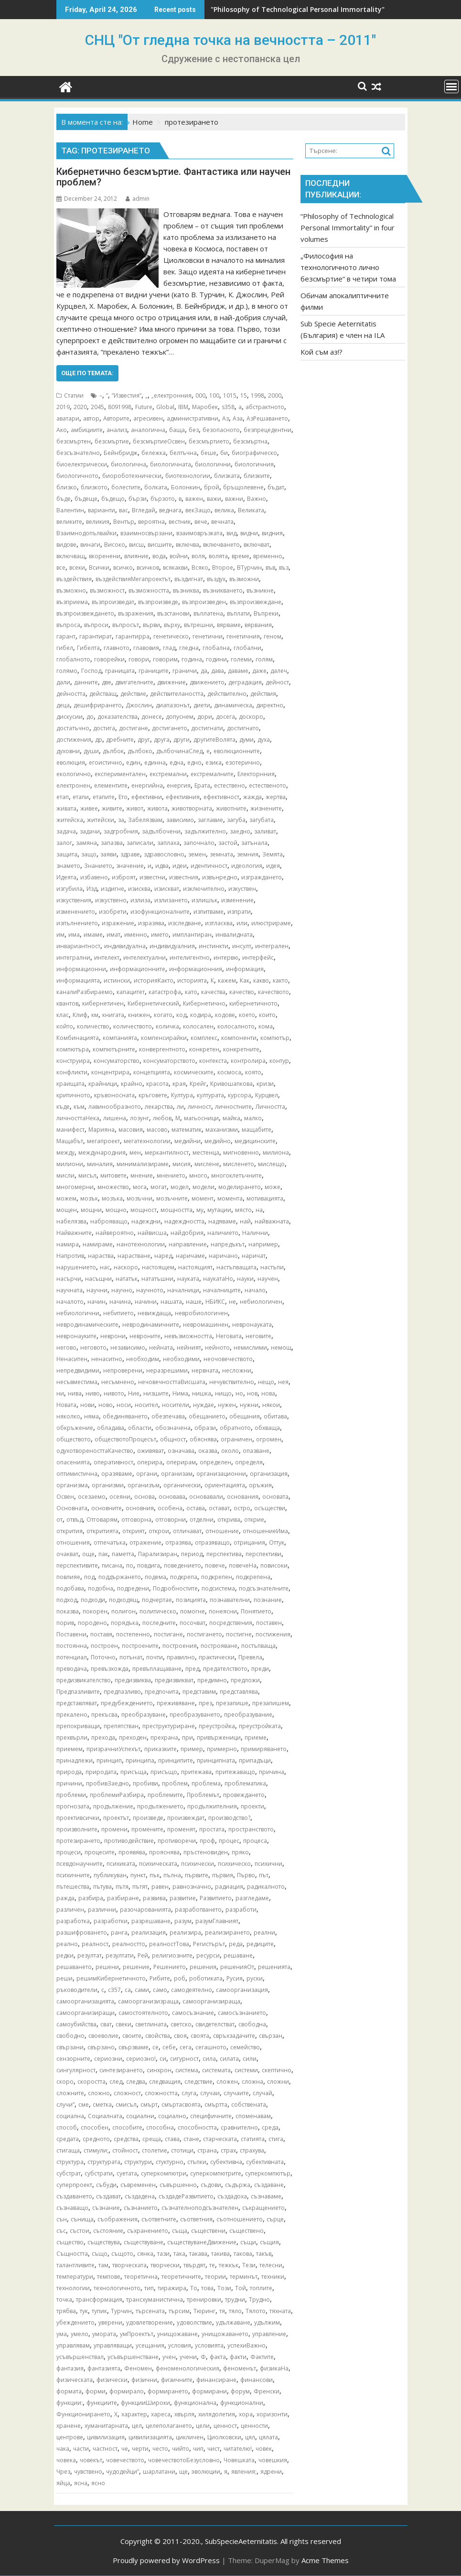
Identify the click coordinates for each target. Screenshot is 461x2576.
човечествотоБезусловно (184, 2460)
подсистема (218, 1588)
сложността (161, 2093)
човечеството (125, 2460)
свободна (252, 2024)
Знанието (98, 866)
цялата (268, 2437)
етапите (104, 797)
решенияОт (237, 1967)
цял (250, 2437)
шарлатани (159, 2472)
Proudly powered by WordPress (166, 2560)
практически (217, 1657)
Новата (66, 1405)
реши (64, 1978)
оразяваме (116, 1474)
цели (203, 2426)
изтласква (219, 923)
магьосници (201, 1118)
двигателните (134, 682)
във (270, 567)
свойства (157, 2036)
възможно (71, 590)
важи (214, 499)
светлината (151, 2024)
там (103, 2265)
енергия (179, 785)
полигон (123, 1611)
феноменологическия (187, 2368)
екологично (73, 774)
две (106, 682)
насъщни (98, 1279)
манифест (70, 1130)
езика (213, 762)
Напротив (70, 1256)
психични (268, 1864)
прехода (103, 1737)
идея (273, 866)
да (204, 671)
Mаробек (205, 407)
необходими (181, 1359)
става (172, 2139)
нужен (227, 1405)
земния (247, 854)
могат (158, 1187)
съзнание (106, 2208)
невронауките (76, 1336)
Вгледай (143, 510)
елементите (111, 785)
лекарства (159, 1107)
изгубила (69, 889)
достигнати (207, 728)
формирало (126, 2391)
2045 (97, 407)
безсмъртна (250, 441)
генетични (208, 636)
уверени (110, 2322)
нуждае (203, 1405)
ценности (254, 2426)
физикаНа (274, 2368)
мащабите (256, 1130)
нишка (201, 1393)
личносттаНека (77, 1118)
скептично (276, 2070)
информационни (81, 969)
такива (220, 2254)
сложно (99, 2093)
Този (224, 2288)
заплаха (168, 843)
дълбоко (140, 751)
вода (159, 556)
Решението (169, 1967)
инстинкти (213, 946)
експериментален (120, 774)
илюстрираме (271, 923)
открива (228, 1519)
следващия (165, 2082)
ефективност (221, 797)
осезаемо (92, 1497)
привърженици (219, 1737)
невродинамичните (150, 1324)
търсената (150, 2311)
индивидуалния (172, 946)
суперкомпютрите (215, 2173)
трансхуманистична (154, 2299)
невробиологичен (201, 1313)
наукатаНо (218, 1279)
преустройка (217, 1726)
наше (194, 1302)
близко (66, 487)
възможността (149, 590)
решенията (274, 1967)
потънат (130, 1657)
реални (264, 1932)
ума (61, 2334)
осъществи (269, 1508)
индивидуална (125, 946)
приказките (160, 1749)
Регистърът (209, 1944)
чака (62, 2449)
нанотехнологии (141, 1244)
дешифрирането (98, 705)
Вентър (123, 522)
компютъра (72, 1049)
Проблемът (203, 1795)
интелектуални (144, 957)
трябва (66, 2311)
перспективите (77, 1565)
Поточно (103, 1657)
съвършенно (178, 2185)
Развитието (216, 1898)
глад (169, 648)
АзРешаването (267, 418)
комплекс (204, 1038)
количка (167, 1026)
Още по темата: (87, 373)
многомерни (75, 1187)
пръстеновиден (205, 1852)
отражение (145, 1542)
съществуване (143, 2242)
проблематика (245, 1783)
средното (96, 2139)
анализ (117, 430)
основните (106, 1508)
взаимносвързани (146, 533)
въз (284, 567)
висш (136, 545)
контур (279, 1061)
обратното (235, 1428)
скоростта (91, 2082)
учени (188, 2357)
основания (242, 1497)
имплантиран (192, 935)
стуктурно (169, 2162)
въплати (238, 613)
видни (249, 533)
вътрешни (198, 625)
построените (140, 1646)
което (247, 1015)
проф (207, 1841)
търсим (179, 2311)
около (230, 1451)
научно (121, 1290)
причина (271, 1772)
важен (194, 499)
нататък (127, 1279)
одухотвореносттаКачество (94, 1451)
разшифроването (81, 1932)
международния (102, 1152)
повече (215, 1565)
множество (113, 1187)
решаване (238, 1955)
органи (146, 1474)
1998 (257, 395)
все (60, 567)
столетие (154, 2150)
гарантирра (133, 636)
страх (228, 2150)
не (232, 1302)
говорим (165, 659)
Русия (234, 1978)
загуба (236, 820)
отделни (202, 1519)
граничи (184, 671)
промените (147, 1829)
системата (216, 2070)
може (272, 1187)
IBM (183, 407)
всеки (77, 567)
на (259, 1210)
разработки (111, 1921)
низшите (156, 1393)
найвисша (152, 1233)
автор (91, 418)
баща (177, 430)
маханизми (221, 1130)
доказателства (117, 717)
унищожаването (225, 2334)
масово (157, 1130)
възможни (244, 579)
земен (197, 854)
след (115, 2082)
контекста (213, 1061)
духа (263, 740)
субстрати (99, 2173)
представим (199, 1692)
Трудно (259, 2299)
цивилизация (106, 2437)
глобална (216, 648)
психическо (234, 1864)
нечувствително (231, 1382)
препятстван (121, 1726)
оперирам (181, 1462)
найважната (272, 1221)
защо (88, 854)
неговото (93, 1347)
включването (221, 545)
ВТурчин (249, 567)
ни (60, 1393)
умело (79, 2334)
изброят (124, 877)
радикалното (266, 1887)
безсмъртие (112, 441)
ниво (93, 1393)
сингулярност (76, 2070)
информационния (195, 969)
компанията (120, 1038)
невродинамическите (87, 1324)
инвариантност (78, 946)
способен (94, 2127)
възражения (135, 613)
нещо (266, 1382)
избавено (94, 877)
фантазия (70, 2368)
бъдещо (113, 499)
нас (105, 1267)
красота (157, 1084)
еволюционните (237, 751)
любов (162, 1118)
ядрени (271, 2472)
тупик (99, 2311)
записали (140, 843)
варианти (101, 510)
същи (248, 2242)
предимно (212, 1680)
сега (186, 2047)
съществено (246, 2231)
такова (243, 2254)
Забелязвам (145, 820)
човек (264, 2449)
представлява (239, 1692)
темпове (108, 2277)
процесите (100, 1852)
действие (133, 694)
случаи (210, 2093)
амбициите (87, 430)
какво (261, 980)
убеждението (75, 2322)
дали (63, 682)
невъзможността (188, 1336)
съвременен (138, 2185)
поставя (101, 1634)
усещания (150, 2345)
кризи (265, 1084)
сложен (227, 2082)
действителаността (177, 694)
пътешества (72, 1887)
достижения (73, 740)
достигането (169, 728)
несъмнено (117, 1382)
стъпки (196, 2162)
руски (255, 1978)
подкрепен (216, 1577)
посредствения (230, 1623)
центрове (69, 2437)
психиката (121, 1864)
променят (181, 1829)
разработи (241, 1909)
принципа (140, 1760)
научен (267, 1279)
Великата (251, 510)
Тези (249, 2265)
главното (116, 648)
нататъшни (157, 1279)
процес (229, 1841)
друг (144, 740)
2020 (80, 407)
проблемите (165, 1795)
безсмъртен (73, 441)
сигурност (184, 2059)
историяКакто (153, 980)
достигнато (243, 728)
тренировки (204, 2299)
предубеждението (127, 1703)
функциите (101, 2403)
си (163, 2059)
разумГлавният (216, 1921)
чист (213, 2449)
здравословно (164, 854)
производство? (229, 1818)
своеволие (103, 2036)
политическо (157, 1611)
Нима (180, 1393)
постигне (239, 1634)
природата (101, 1772)
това (207, 2288)
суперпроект (74, 2185)
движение (171, 682)
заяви (108, 854)
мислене (206, 1164)
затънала (254, 843)
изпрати (239, 912)
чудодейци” (122, 2472)
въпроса (68, 625)
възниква (186, 590)
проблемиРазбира (117, 1795)
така (179, 2254)
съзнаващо (72, 2208)
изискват (166, 889)
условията (209, 2345)
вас (123, 510)
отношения (73, 1542)
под (89, 1577)
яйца (63, 2483)
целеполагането (169, 2426)
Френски (266, 2391)
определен (215, 1462)
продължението (160, 1806)
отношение (222, 1531)
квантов (67, 1003)
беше (208, 453)
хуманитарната (106, 2426)
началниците (222, 1290)
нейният (189, 1347)
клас (62, 1015)
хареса (161, 2414)
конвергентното (162, 1049)
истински (117, 980)
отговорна (136, 1519)
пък (155, 1875)
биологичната (170, 464)
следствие (198, 2082)
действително (227, 694)
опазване (256, 1451)
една (176, 762)
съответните (158, 2219)
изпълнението (77, 923)
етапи (81, 797)
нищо (223, 1393)
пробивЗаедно (107, 1783)
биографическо (254, 453)
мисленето (238, 1164)
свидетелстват (215, 2024)
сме (83, 2104)
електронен (73, 785)
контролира (248, 1061)
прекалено (71, 1714)
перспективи (263, 1554)
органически (182, 1485)
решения (203, 1967)
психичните (73, 1875)
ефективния (183, 797)
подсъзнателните (264, 1588)
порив (65, 1623)
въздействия (74, 579)
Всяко (200, 567)
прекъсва (104, 1714)
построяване (219, 1646)
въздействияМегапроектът (133, 579)
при (187, 1737)
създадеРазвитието (186, 2196)
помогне (192, 1611)
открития (69, 1531)
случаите (236, 2093)
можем (66, 1198)
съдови (211, 2185)
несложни (236, 1370)
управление (269, 2334)
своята (200, 2036)
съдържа (237, 2185)
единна (155, 762)
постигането (204, 1634)
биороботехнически (131, 476)
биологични (213, 464)
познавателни (230, 1600)
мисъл (87, 1175)
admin (138, 199)
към (79, 1107)
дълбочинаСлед (179, 751)
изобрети (113, 912)
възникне (260, 590)
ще (183, 2472)
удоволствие (194, 2322)
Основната (71, 1508)
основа (144, 1497)
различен (70, 1909)
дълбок (113, 751)
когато (163, 1015)
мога (140, 1187)
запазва (112, 843)
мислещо (271, 1164)
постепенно (133, 1634)
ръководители (76, 1990)
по (129, 1565)
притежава (196, 1772)
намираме (98, 1244)
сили (250, 2059)
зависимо (180, 820)
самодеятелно (191, 1990)
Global (165, 407)
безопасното (221, 430)
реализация (148, 1932)
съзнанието (141, 2208)
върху (172, 625)
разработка (73, 1921)
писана (112, 1565)
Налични (255, 1233)
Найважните (74, 1233)
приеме (256, 1737)
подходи (93, 1600)
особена (170, 1508)
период (192, 1554)
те (212, 2265)
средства (126, 2139)
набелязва (71, 1221)
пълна (172, 1875)
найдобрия (187, 1233)
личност (199, 1107)
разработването (198, 1909)
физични (144, 2380)
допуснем (179, 717)
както (280, 980)
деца (63, 705)
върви (151, 625)
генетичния (243, 636)
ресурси (208, 1955)
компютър (274, 1038)
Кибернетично (204, 1003)
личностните (233, 1107)
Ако (61, 430)
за (121, 820)
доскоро (251, 717)
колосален (198, 1026)
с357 (114, 1990)
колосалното (236, 1026)
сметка (102, 2104)
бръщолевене (243, 487)
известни (152, 877)
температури (74, 2277)
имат (113, 935)
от (59, 1519)
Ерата (202, 785)
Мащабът (69, 1141)
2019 (63, 407)
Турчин (121, 2311)
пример (192, 1749)
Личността (270, 1107)
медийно (217, 1141)
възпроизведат (113, 602)
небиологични (77, 1313)
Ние (133, 1393)
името (160, 935)
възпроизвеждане (255, 602)
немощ (281, 1347)
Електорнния (256, 774)
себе (169, 2047)
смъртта (215, 2104)
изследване (184, 923)
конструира (73, 1061)
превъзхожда (110, 1669)
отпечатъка (110, 1542)
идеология (246, 866)
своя (180, 2036)
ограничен (236, 1439)
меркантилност (167, 1152)
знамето (68, 866)
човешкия (272, 2460)
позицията (191, 1600)
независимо (127, 1347)
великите (69, 522)
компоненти (239, 1038)
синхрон (159, 2070)
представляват (76, 1703)
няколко (68, 1416)
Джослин (139, 705)
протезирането (78, 1841)
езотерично (242, 762)
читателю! (238, 2449)
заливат (265, 831)
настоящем (158, 1267)
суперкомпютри (163, 2173)
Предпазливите (78, 1692)
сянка (145, 2254)
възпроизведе (158, 602)
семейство (245, 2047)
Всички (99, 567)
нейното (217, 1347)
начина (120, 1302)
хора (246, 2414)
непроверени (122, 1370)
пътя (122, 1887)
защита (66, 854)
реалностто (128, 1944)
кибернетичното (253, 1003)
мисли (65, 1175)
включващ (70, 556)
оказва (207, 1451)
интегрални (73, 957)
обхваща (267, 1428)
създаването (74, 2196)
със (61, 2231)
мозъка (112, 1198)
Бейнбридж (121, 453)
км (94, 1015)
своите (131, 2036)
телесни (270, 2265)
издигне (112, 889)
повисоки (274, 1565)
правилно (181, 1657)
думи (246, 740)
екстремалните (212, 774)
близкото (94, 487)
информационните (137, 969)
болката (155, 487)
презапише (232, 1703)
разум (183, 1921)
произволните (76, 1829)
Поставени (71, 1634)
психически (197, 1864)
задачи (90, 831)
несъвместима (76, 1382)
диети (201, 705)
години (216, 659)
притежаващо (235, 1772)
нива (75, 1393)
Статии (74, 395)
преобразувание (248, 1714)
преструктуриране (168, 1726)
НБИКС (215, 1302)
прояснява (164, 1852)
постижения (273, 1634)
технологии (73, 2288)
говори (139, 659)
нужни (249, 1405)
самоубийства (76, 2024)
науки (245, 1279)
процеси (68, 1852)
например (263, 1244)
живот (134, 808)
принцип (109, 1760)
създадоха (232, 2196)
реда (236, 1944)
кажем (227, 980)
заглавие (210, 820)
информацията (78, 980)
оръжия (260, 1485)
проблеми (71, 1795)
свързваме (133, 2047)
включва (187, 545)
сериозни (108, 2059)
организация (269, 1474)
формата (69, 2391)
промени (114, 1829)
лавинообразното (114, 1107)
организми (108, 1485)
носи (124, 1405)
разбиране (123, 1898)
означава (181, 1451)
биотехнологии (187, 476)
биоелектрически (81, 464)
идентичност (209, 866)
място (243, 1210)
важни (234, 499)
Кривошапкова (231, 1084)
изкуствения (73, 900)
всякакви (175, 567)
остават (219, 1508)
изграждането (261, 877)
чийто (180, 2449)
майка (231, 1118)
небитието (118, 1313)
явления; (244, 2472)
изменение (237, 900)
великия (97, 522)
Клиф (80, 1015)
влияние (136, 556)
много (198, 1175)
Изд (91, 889)
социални (140, 2116)
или (241, 923)
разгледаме (252, 1898)
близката (227, 476)
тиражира (172, 2288)
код (181, 1015)
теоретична (141, 2277)
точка (64, 2299)
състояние (108, 2231)
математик (187, 1130)
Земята (272, 854)
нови (87, 1405)
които (267, 1015)
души (91, 751)
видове (66, 545)
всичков (148, 567)
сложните (70, 2093)
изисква (139, 889)
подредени (133, 1588)
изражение (118, 923)
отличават (187, 1531)
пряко (240, 1852)
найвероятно (115, 1233)
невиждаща (154, 1313)
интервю (226, 957)
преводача (71, 1669)
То (193, 2288)
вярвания (258, 625)
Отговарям (102, 1519)
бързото (162, 499)
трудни (235, 2299)
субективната (265, 2162)
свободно (70, 2036)
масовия (130, 1130)
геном (272, 636)
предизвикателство (83, 1680)
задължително (205, 831)
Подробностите (175, 1588)
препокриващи (78, 1726)
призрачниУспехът (113, 1749)
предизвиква (133, 1680)
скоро (65, 2082)
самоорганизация (242, 1990)
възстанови (173, 613)
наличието (222, 1233)
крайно (131, 1084)
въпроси (96, 625)
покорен (95, 1611)
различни (102, 1909)
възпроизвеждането (85, 613)
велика (224, 510)
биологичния (254, 464)
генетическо (171, 636)
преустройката (260, 1726)
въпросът (125, 625)
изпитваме (208, 912)
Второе (222, 567)
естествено (229, 785)
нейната (161, 1347)
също (99, 2254)
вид (231, 533)
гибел (64, 648)
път (263, 1875)
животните (231, 808)
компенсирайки (164, 1038)
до (90, 717)
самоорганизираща (211, 2001)
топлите (261, 2288)
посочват (192, 1623)
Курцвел (266, 1095)
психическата (158, 1864)
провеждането (244, 1795)
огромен (268, 1439)
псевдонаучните (79, 1864)
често (160, 2449)
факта (218, 2357)
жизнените (266, 808)
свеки (123, 2024)
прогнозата (72, 1806)
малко (253, 1118)
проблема (206, 1783)
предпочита (162, 1692)
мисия (181, 1164)
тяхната (280, 2311)
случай (262, 2093)
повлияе (68, 1577)
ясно (98, 2483)
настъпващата (236, 1267)
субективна (226, 2162)
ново (105, 1405)
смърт (149, 2104)
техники (272, 2277)
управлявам (73, 2345)
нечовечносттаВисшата (171, 1382)
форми (96, 2391)
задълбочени (161, 831)
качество (241, 992)
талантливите (75, 2265)
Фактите (262, 2357)
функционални (241, 2403)
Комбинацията (77, 1038)
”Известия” (126, 395)
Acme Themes (325, 2560)
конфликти (71, 1072)
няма (91, 1416)
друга (162, 740)
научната (69, 1290)
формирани (209, 2391)
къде (63, 1107)
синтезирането (121, 2070)
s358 (228, 407)
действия (263, 694)
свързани (70, 2047)
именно (135, 935)
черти (140, 2449)
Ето (123, 797)
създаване (269, 2185)
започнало (198, 843)
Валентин (70, 510)
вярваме (229, 625)
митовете (113, 1175)
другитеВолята (214, 740)
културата (210, 1095)
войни (179, 556)
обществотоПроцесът (125, 1439)
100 (214, 395)
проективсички (77, 1818)
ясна (80, 2483)
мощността (177, 1210)
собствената (248, 2104)
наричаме (190, 1256)
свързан (270, 2036)
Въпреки (266, 613)
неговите (258, 1336)
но (239, 1393)
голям (264, 659)
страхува (252, 2150)
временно (267, 556)
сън (61, 2219)
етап (62, 797)
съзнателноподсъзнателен (199, 2208)
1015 (229, 395)
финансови (256, 2380)
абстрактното (265, 407)
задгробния (121, 831)
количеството (132, 1026)
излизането (171, 900)
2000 (274, 395)
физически (112, 2380)
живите (112, 808)
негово (66, 1347)
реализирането (227, 1932)
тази (163, 2254)
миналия (100, 1164)
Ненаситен (71, 1359)
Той (240, 2288)
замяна (86, 843)
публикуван (110, 1875)
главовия (146, 648)
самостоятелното (143, 2013)
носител (146, 1405)
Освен (65, 1497)
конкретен (204, 1049)
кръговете (153, 1095)
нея (283, 1382)
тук (84, 2311)
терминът (243, 2277)
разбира (90, 1898)
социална (70, 2116)
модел (180, 1187)
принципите (175, 1760)
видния (272, 533)
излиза (140, 900)
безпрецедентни (267, 430)
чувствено (88, 2472)
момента (230, 1198)
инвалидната (234, 935)
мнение (141, 1175)
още (88, 1554)
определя (249, 1462)
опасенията (73, 1462)
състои (79, 2231)
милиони (69, 1164)
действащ (103, 694)
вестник (180, 522)
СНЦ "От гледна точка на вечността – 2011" (230, 40)
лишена (114, 1118)
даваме (238, 671)
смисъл (126, 2104)
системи (246, 2070)
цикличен (190, 2437)
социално (172, 2116)
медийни (187, 1141)
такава (198, 2254)
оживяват (150, 1451)
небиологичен (261, 1302)
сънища (82, 2219)
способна (160, 2127)
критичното (73, 1095)
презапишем (270, 1703)
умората (104, 2334)
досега (225, 717)
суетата (127, 2173)
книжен (139, 1015)
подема (155, 1577)
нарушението (76, 1267)
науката (188, 1279)
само (160, 1990)
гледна (189, 648)
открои (159, 1531)
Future (143, 407)
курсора (239, 1095)
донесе (151, 717)
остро (242, 1508)
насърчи (68, 1279)
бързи (138, 499)
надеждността (184, 1221)
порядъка (125, 1623)
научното (149, 1290)
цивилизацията (150, 2437)
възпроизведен (204, 602)
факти (238, 2357)
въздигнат (188, 579)
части (81, 2449)
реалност (95, 1944)
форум (240, 2391)
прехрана (164, 1737)
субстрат (68, 2173)
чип (198, 2449)
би (224, 453)
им (60, 935)
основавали (206, 1497)
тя (222, 2311)
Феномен (138, 2368)
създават (108, 2196)
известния (183, 877)
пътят (140, 1887)
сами (142, 1990)
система (186, 2070)
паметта (123, 1554)
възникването (223, 590)
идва (162, 866)
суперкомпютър (267, 2173)
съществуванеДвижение (201, 2242)
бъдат (276, 487)
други (181, 740)
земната (221, 854)
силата (229, 2059)
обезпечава (168, 1416)
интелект (106, 957)
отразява (178, 1542)
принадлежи (74, 1760)
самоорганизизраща (148, 2001)
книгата (113, 1015)
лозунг (139, 1118)
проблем (175, 1783)
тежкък (228, 2265)
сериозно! (141, 2059)
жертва (276, 797)
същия (269, 2242)
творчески (165, 2265)
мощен (66, 1210)
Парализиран (157, 1554)
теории (215, 2277)
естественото (267, 785)
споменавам (253, 2116)
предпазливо (122, 1692)
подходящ (123, 1600)
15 (243, 395)
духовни (68, 751)
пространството (251, 1829)
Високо (114, 545)
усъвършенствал (80, 2357)
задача (66, 831)
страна (207, 2150)
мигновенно (241, 1152)
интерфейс (258, 957)
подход (66, 1600)
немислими (250, 1347)
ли (180, 1107)
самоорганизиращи (85, 2013)
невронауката (252, 1324)
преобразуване (143, 1714)
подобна (100, 1588)
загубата (261, 820)
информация (245, 969)
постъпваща (258, 1646)
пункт (138, 1875)
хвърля (184, 2414)
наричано (223, 1256)
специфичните (211, 2116)
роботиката (206, 1978)
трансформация (99, 2299)
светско (181, 2024)
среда (270, 2127)
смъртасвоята (181, 2104)
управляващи (113, 2345)
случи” (65, 2104)
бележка (153, 453)
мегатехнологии (147, 1141)
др (98, 740)
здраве (130, 854)
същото (122, 2254)
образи (205, 1428)
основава (172, 1497)
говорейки (109, 659)
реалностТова (169, 1944)
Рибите (160, 1978)
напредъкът (228, 1244)
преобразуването (195, 1714)
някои (271, 1405)
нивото (114, 1393)
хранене (68, 2426)
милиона (276, 1152)
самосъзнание (193, 2013)
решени (107, 1967)
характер (134, 2414)
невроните (145, 1336)
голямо (66, 671)
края (179, 1084)
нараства (101, 1256)
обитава (275, 1416)
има (74, 935)
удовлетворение (149, 2322)
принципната (216, 1760)
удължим (267, 2322)
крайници (102, 1084)
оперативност (113, 1462)
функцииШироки (145, 2403)
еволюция (70, 762)
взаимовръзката (199, 533)
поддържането (119, 1577)
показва (67, 1611)
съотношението (239, 2219)
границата (120, 671)
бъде (63, 499)
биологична (128, 464)
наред (163, 1256)
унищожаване (177, 2334)
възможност (107, 590)
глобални (247, 648)
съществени (208, 2231)
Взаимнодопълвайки (86, 533)
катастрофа (165, 992)
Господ (91, 671)
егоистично (105, 762)
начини (146, 1302)
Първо (246, 1875)
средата (67, 2139)
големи (241, 659)
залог (64, 843)
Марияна (101, 1130)
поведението (182, 1565)
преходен (133, 1737)
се (155, 2047)
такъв (263, 2254)
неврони (113, 1336)
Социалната (105, 2116)
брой (211, 487)
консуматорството (169, 1061)
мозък (89, 1198)
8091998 (119, 407)
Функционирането (83, 2414)
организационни (221, 1474)
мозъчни (139, 1198)
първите (196, 1875)
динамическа (233, 705)
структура (70, 2162)
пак (103, 1554)
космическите (194, 1072)
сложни (278, 2082)
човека (66, 2460)
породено (92, 1623)
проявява (131, 1852)
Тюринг (204, 2311)
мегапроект (103, 1141)
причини (69, 1783)
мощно (116, 1210)
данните (86, 682)
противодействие (129, 1841)
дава (217, 671)
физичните (177, 2380)
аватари (67, 418)
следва (135, 2082)
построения (179, 1646)
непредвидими (77, 1370)
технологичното (117, 2288)
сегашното (210, 2047)
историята (192, 980)
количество (93, 1026)
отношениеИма (265, 1531)
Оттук (276, 1542)
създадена (140, 2196)
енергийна (147, 785)
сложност (127, 2093)
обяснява (203, 1439)
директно (269, 705)
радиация (229, 1887)
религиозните (172, 1955)
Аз (225, 418)
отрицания (249, 1542)
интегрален (272, 946)
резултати (120, 1955)
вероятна (151, 522)
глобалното (73, 659)
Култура (182, 1095)
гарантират (95, 636)
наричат (254, 1256)
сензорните (73, 2059)
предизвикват (174, 1680)
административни (192, 418)
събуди (106, 2185)
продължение (113, 1806)
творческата (129, 2265)
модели (203, 1187)
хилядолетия (216, 2414)
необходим (142, 1359)
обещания (244, 1416)
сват (106, 2024)
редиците (260, 1944)
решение (136, 1967)
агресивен (148, 418)
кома (265, 1026)
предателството (225, 1669)
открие (254, 1519)
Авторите (116, 418)
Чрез (63, 2472)
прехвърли (71, 1737)
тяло (235, 2311)
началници (183, 1290)
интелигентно (190, 957)
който (64, 1026)
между (65, 1152)
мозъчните (172, 1198)
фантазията (103, 2368)
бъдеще (86, 499)
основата (275, 1497)
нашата (171, 1302)
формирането (168, 2391)
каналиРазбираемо (84, 992)
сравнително (239, 2127)
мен (135, 1152)
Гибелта (88, 648)
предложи (245, 1680)
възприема (72, 602)
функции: (69, 2403)
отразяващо (212, 1542)
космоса (229, 1072)
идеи (179, 866)
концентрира (110, 1072)
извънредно (219, 877)
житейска (69, 820)
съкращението (263, 2208)
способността (197, 2127)
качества (213, 992)
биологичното (77, 476)
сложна (252, 2082)
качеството (273, 992)
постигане (168, 1634)
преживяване (176, 1703)
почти (154, 1657)
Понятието (256, 1611)
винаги (90, 545)
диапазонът (173, 705)
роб (179, 1978)
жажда (252, 797)
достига (104, 728)
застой (227, 843)
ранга (119, 1932)
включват (256, 545)
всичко (123, 567)
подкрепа (183, 1577)
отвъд (74, 1519)
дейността (71, 694)
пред (192, 1669)
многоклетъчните (236, 1175)
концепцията (151, 1072)
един (133, 762)
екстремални (168, 774)
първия (222, 1875)
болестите (125, 487)
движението (207, 682)
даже (259, 671)
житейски (100, 820)
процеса (255, 1841)
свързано (101, 2047)
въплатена (208, 613)
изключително (204, 889)
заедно (240, 831)
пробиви (145, 1783)
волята (218, 556)
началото (70, 1302)
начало (255, 1290)
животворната (192, 808)
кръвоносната (114, 1095)
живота (157, 808)
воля (198, 556)
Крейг (198, 1084)
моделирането (239, 1187)
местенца (206, 1152)
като (191, 992)
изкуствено (111, 900)
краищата (70, 1084)
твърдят (194, 2265)
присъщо (163, 1772)
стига (275, 2139)
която (253, 1072)
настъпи (272, 1267)
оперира (149, 1462)
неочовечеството (228, 1359)
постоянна (71, 1646)
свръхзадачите (234, 2036)
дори (204, 717)
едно (194, 762)
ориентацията (224, 1485)
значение (130, 866)
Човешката (239, 2460)
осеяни (119, 1497)
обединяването (125, 1416)
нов (252, 1393)
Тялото (256, 2311)
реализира (185, 1932)
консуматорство (116, 1061)
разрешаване (151, 1921)
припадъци (255, 1760)
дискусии (69, 717)
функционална (195, 2403)
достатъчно (72, 728)
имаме (93, 935)
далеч (278, 671)
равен (160, 1887)
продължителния (212, 1806)
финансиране (216, 2380)
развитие (183, 1898)
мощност (143, 1210)
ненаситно (106, 1359)
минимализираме (143, 1164)
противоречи (177, 1841)
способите (127, 2127)
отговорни (170, 1519)
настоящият (195, 1267)
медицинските (255, 1141)
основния (140, 1508)
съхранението (147, 2231)
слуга (189, 2093)
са (128, 1990)
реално (67, 1944)
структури (138, 2162)
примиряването (264, 1749)
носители (175, 1405)
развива (154, 1898)
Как (244, 980)
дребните (120, 740)
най (245, 1221)
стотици (182, 2150)
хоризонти (272, 2414)
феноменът (239, 2368)
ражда (65, 1898)
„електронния (171, 395)
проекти (252, 1806)
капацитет (131, 992)
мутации (219, 1210)
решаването (74, 1967)
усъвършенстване (133, 2357)
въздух (216, 579)
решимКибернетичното (111, 1978)
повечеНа (243, 1565)
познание (268, 1600)
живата (66, 808)
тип (149, 2288)
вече (200, 522)
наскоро (126, 1267)
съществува (103, 2242)
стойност (125, 2150)
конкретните (241, 1049)
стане (191, 2139)
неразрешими (167, 1370)
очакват (67, 1554)
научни (96, 1290)
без (194, 430)
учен (169, 2357)
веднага (170, 510)
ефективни (146, 797)
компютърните (114, 1049)
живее (89, 808)
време (240, 556)
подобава (70, 1588)
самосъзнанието (242, 2013)
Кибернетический (153, 1003)
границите (154, 671)
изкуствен (242, 889)
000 (200, 395)
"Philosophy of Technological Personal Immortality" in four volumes (325, 9)
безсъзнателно (78, 453)
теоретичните (181, 2277)
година (192, 659)
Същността (72, 2254)
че (124, 2449)
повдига (148, 1565)
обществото (73, 1439)
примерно (222, 1749)
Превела (250, 1657)
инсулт (241, 946)
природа (69, 1772)
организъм (144, 1485)
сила (209, 2059)
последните (159, 1623)
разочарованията (145, 1909)
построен (104, 1646)
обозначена (173, 1428)
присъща (133, 1772)
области (139, 1428)
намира (67, 1244)
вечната (222, 522)
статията (253, 2139)
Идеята (66, 877)
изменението (75, 912)
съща (179, 2231)
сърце (275, 2219)
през (205, 1703)
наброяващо (109, 1221)
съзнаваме (266, 2196)
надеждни (146, 1221)
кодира (200, 1015)
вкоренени (104, 556)
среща (151, 2139)
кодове (225, 1015)
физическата (74, 2380)
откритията (102, 1531)
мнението (171, 1175)
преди (260, 1669)
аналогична (148, 430)
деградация (245, 682)
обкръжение (74, 1428)
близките (257, 476)
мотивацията (265, 1198)
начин (96, 1302)
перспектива (224, 1554)
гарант (65, 636)
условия (179, 2345)
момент (203, 1198)
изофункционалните (160, 912)
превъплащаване (157, 1669)
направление (188, 1244)
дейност (277, 682)
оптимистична (76, 1474)
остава (195, 1508)
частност (105, 2449)
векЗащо (198, 510)
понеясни (223, 1611)
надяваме (222, 1221)
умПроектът (136, 2334)
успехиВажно (246, 2345)
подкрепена (253, 1577)
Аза (238, 418)
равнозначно (191, 1887)
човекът (91, 2460)
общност (173, 1439)
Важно (256, 499)
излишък (204, 900)
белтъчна (183, 453)
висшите (160, 545)
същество (70, 2242)
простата (212, 1829)
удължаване (233, 2322)
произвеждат (185, 1818)
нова (268, 1393)
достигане (133, 728)
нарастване (134, 1256)
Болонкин (185, 487)
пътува (102, 1887)
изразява (151, 923)
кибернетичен (103, 1003)
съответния (196, 2219)
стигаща (68, 2150)
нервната (205, 1370)
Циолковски (224, 2437)
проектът (116, 1818)
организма (72, 1485)
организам (177, 1474)
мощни (91, 1210)
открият (133, 1531)
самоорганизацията (85, 2001)
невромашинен (205, 1324)
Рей (143, 1955)
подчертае (157, 1600)
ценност (225, 2426)
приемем (69, 1749)
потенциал (71, 1657)
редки (65, 1955)
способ (66, 2127)
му (200, 1210)
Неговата (229, 1336)
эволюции (206, 2472)
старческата (220, 2139)
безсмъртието (209, 441)
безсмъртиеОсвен (159, 441)
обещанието (207, 1416)
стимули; (96, 2150)
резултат (89, 1955)
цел (137, 2426)
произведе (148, 1818)
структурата (103, 2162)
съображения (117, 2219)
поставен (269, 1623)
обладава (110, 1428)
